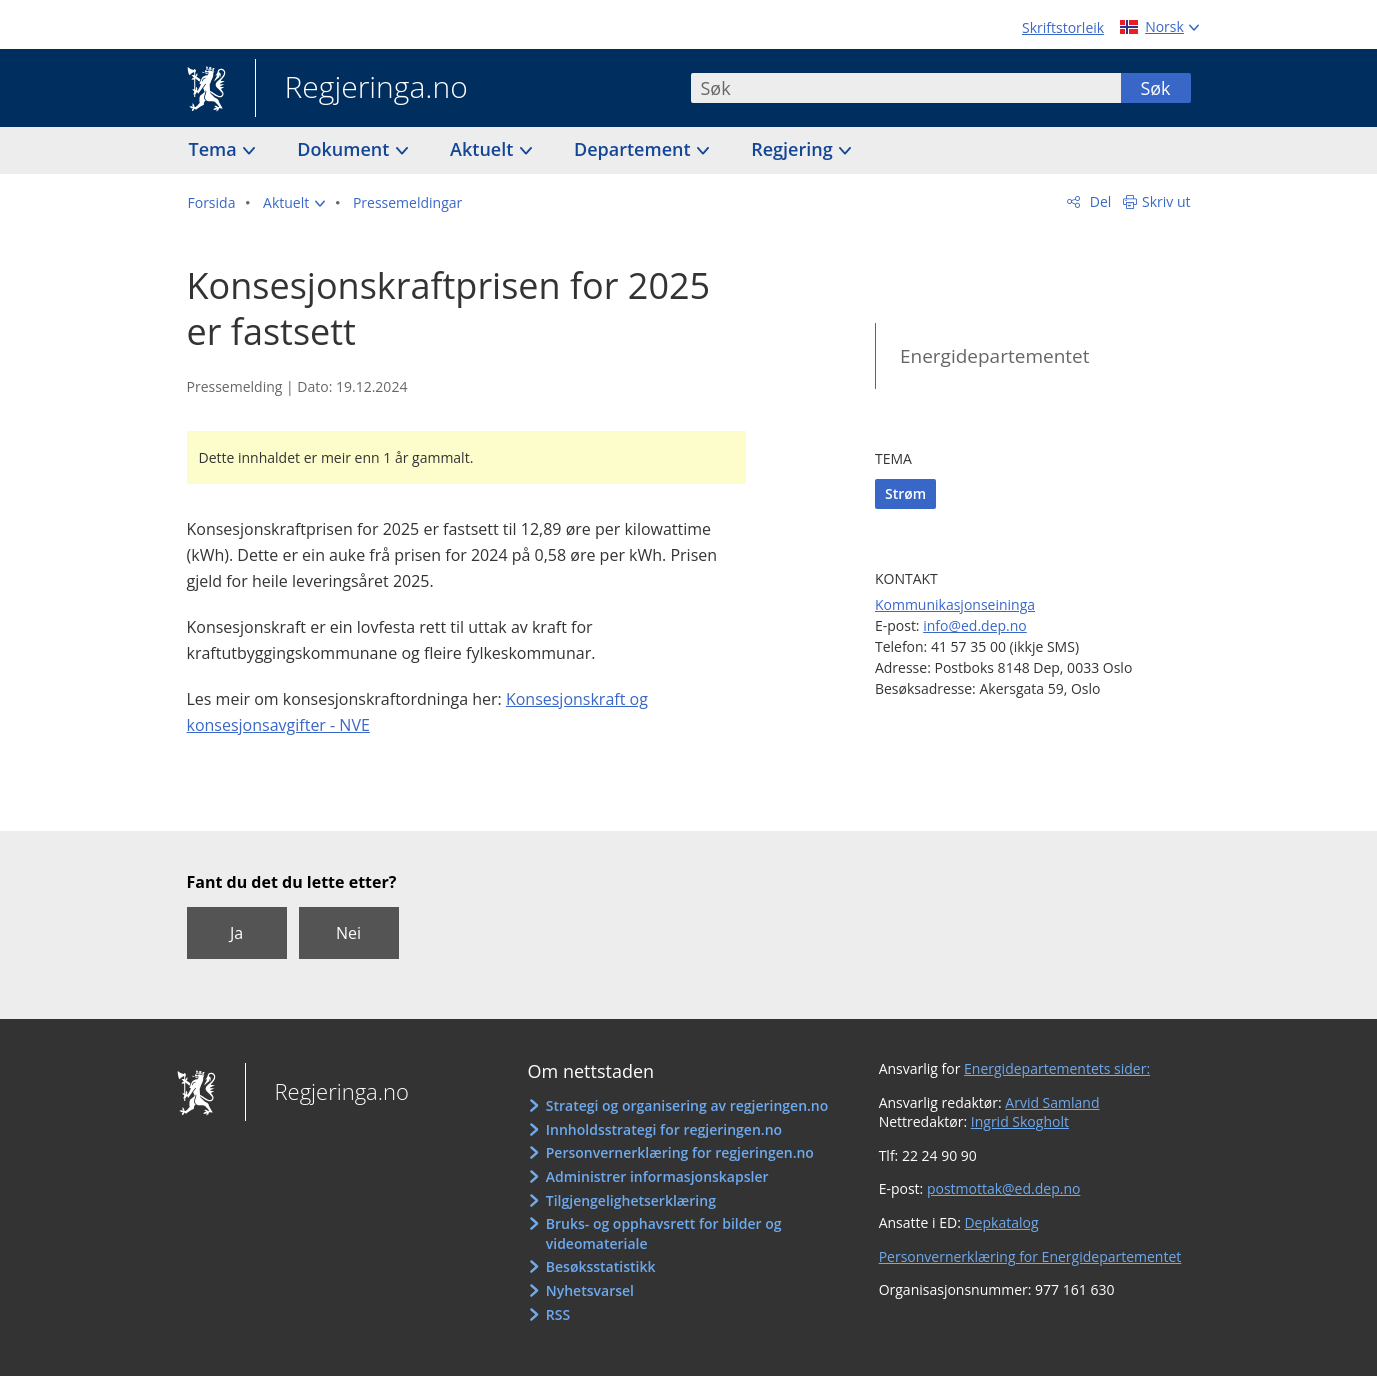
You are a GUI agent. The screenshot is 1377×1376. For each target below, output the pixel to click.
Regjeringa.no (361, 89)
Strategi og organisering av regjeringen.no (687, 1105)
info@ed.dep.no (975, 625)
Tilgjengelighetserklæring (631, 1200)
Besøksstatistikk (601, 1266)
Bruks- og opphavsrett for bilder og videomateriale (664, 1233)
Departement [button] (634, 149)
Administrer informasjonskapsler (657, 1176)
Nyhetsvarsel (590, 1290)
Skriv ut (1166, 201)
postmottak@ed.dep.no (1003, 1188)
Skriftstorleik (1063, 27)
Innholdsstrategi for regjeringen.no (664, 1129)
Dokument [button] (345, 149)
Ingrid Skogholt (1020, 1121)
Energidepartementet (995, 356)
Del (1098, 201)
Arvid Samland (1052, 1102)
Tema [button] (215, 149)
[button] (294, 203)
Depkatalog (1001, 1222)
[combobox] (906, 88)
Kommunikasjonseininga (955, 604)
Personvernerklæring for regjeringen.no (680, 1152)
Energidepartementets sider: (1057, 1068)
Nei (348, 933)
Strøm (905, 493)
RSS (558, 1314)
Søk (1155, 88)
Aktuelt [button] (484, 149)
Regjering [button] (794, 149)
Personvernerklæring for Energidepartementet (1030, 1256)
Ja (236, 933)
